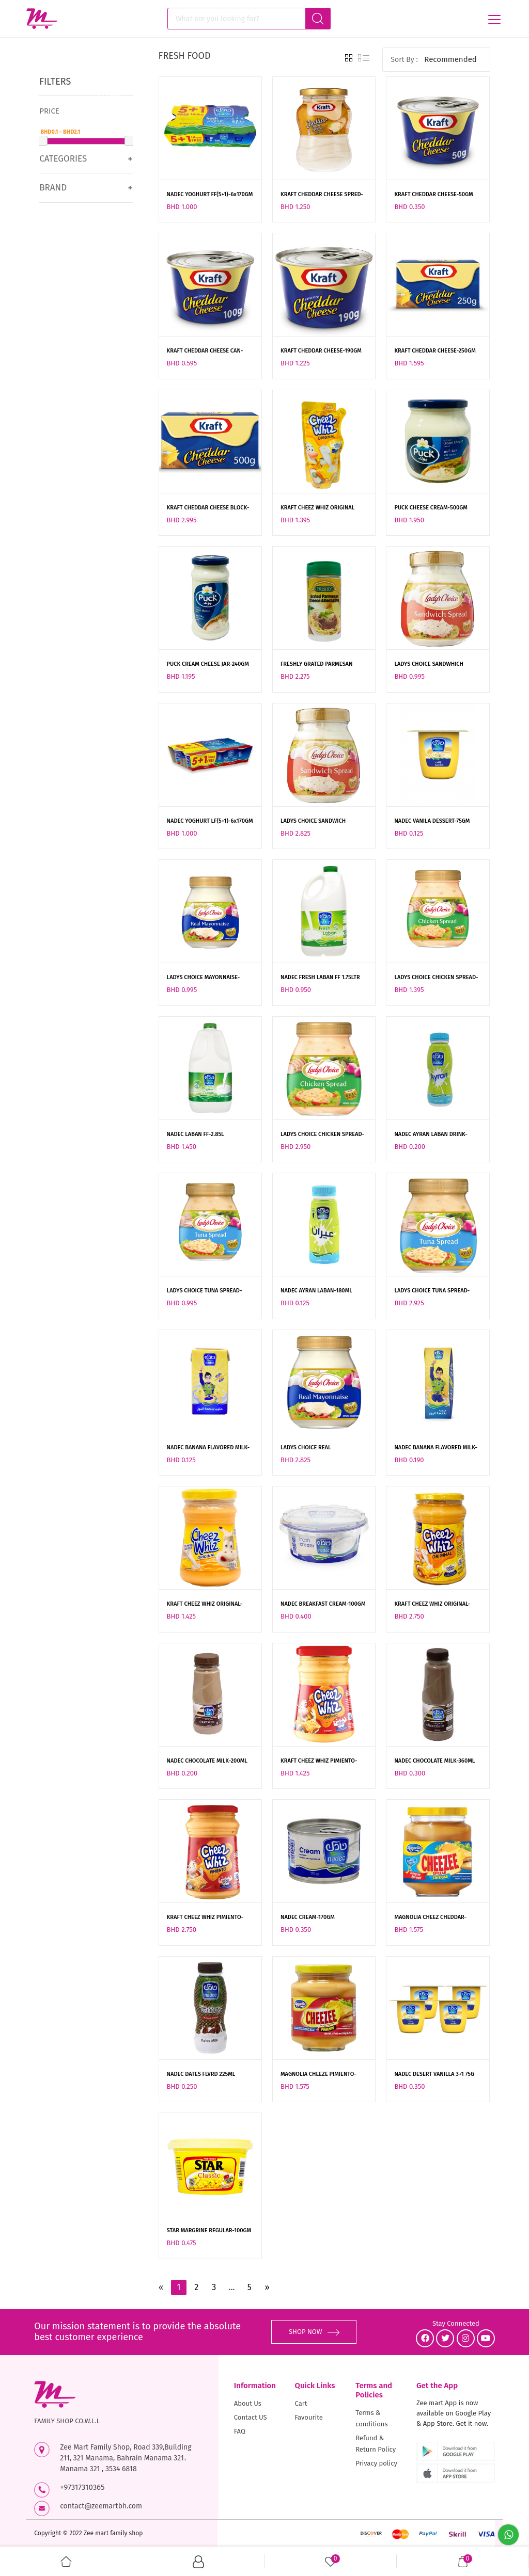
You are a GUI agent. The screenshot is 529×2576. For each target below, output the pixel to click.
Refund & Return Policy (375, 2443)
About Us (247, 2403)
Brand (53, 187)
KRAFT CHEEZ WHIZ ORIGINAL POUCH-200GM (317, 508)
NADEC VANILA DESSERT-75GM (432, 821)
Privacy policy (376, 2463)
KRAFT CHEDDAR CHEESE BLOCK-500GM (208, 508)
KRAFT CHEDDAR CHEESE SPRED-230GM (322, 195)
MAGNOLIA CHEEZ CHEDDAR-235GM (430, 1918)
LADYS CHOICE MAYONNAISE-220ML (203, 978)
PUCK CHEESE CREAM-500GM (431, 507)
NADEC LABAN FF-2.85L (195, 1134)
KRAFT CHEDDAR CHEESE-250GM (434, 350)
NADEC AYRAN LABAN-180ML (316, 1290)
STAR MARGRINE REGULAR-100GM (209, 2230)
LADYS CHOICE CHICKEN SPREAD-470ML (322, 1135)
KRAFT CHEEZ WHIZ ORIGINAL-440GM (432, 1605)
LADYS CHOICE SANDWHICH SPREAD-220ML (428, 665)
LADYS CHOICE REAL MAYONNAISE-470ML (306, 1448)
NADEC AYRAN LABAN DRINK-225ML (431, 1135)
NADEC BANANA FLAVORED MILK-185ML (435, 1448)
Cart (301, 2403)
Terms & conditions (371, 2418)
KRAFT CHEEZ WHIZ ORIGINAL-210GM (205, 1605)
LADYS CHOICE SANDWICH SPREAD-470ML (313, 822)
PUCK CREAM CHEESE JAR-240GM (208, 664)
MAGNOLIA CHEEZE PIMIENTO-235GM (318, 2075)
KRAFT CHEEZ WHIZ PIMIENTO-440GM (205, 1918)
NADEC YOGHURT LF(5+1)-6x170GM (210, 821)
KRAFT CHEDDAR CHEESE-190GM (321, 350)
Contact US (250, 2417)
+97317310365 (82, 2487)
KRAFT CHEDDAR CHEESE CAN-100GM (205, 351)
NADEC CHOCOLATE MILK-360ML (434, 1760)
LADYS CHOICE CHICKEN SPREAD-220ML (436, 978)
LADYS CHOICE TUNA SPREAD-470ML (432, 1291)
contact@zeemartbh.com (101, 2506)
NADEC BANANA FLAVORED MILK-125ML (208, 1448)
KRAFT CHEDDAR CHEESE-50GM (433, 194)
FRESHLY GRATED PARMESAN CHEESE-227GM (316, 665)
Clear (109, 94)
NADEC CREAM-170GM (308, 1917)
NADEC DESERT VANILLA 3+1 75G (434, 2074)
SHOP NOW (314, 2331)
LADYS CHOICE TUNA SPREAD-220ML (204, 1291)
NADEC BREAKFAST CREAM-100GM (323, 1604)
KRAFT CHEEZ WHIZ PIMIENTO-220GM (319, 1761)
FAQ (239, 2431)
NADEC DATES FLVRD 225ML (201, 2074)
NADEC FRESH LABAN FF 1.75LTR (320, 977)
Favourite (309, 2417)
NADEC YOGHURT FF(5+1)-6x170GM (210, 194)
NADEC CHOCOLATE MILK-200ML (207, 1760)
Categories (63, 158)
